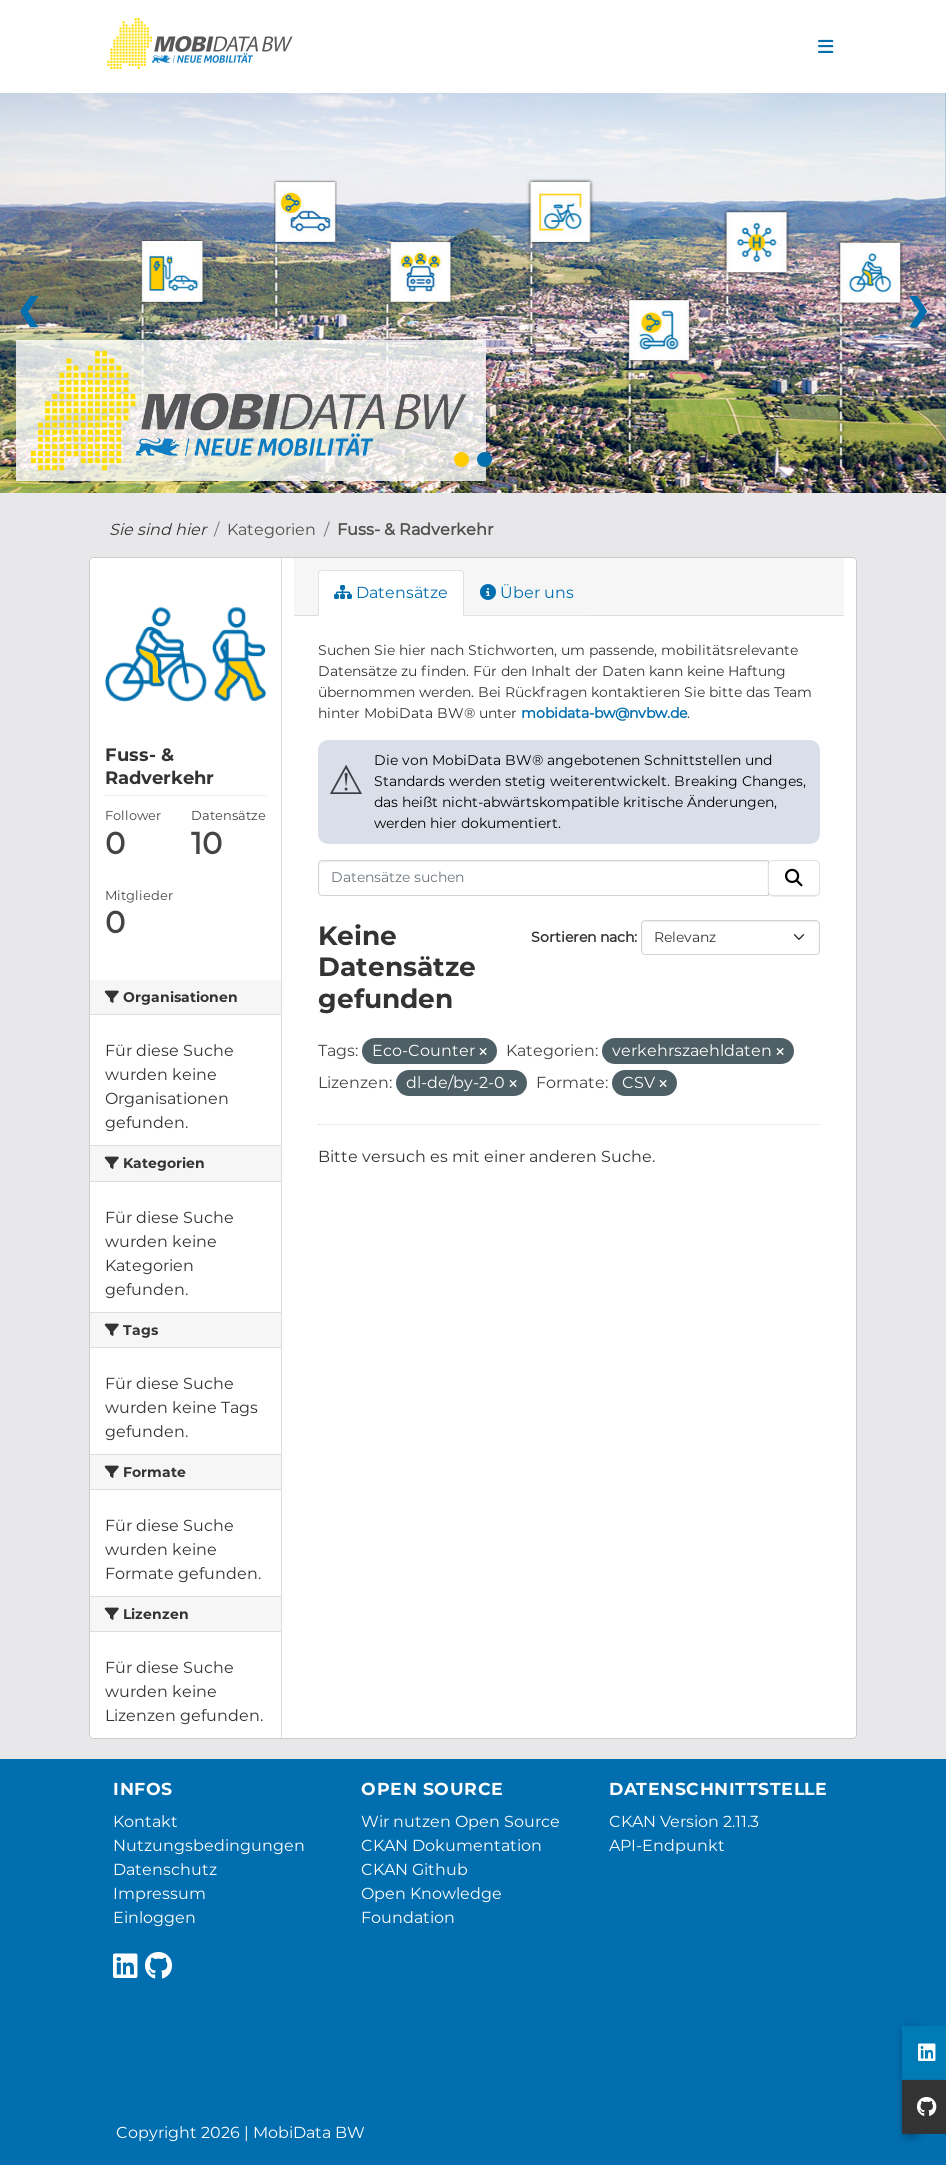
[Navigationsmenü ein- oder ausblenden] (825, 47)
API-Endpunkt (667, 1845)
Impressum (159, 1893)
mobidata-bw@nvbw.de (604, 713)
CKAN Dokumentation (451, 1845)
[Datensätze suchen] (544, 878)
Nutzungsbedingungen (209, 1845)
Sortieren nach (582, 937)
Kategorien (271, 529)
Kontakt (145, 1821)
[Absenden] (794, 878)
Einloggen (154, 1917)
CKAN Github (414, 1869)
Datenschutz (165, 1869)
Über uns (527, 592)
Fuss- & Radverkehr (415, 529)
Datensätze (391, 592)
